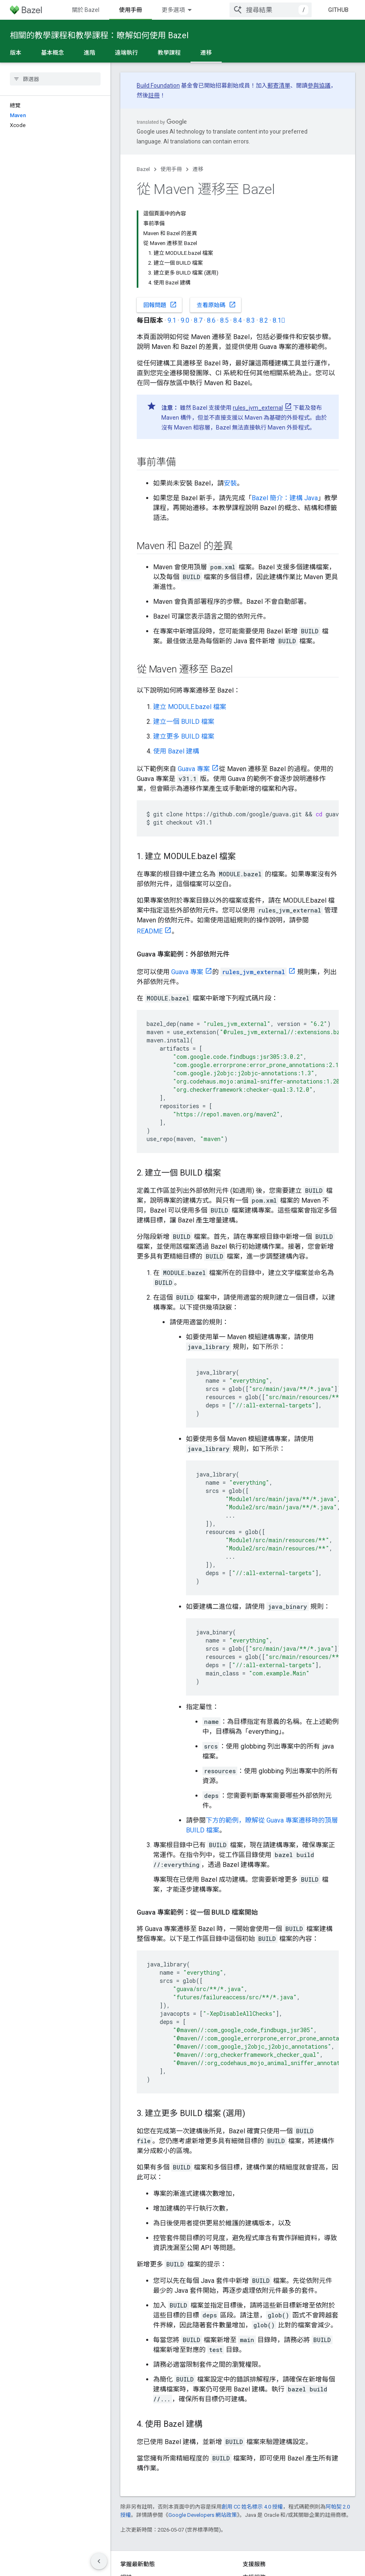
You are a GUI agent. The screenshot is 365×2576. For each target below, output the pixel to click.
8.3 (250, 228)
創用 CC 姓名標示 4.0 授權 (252, 2415)
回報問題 (160, 212)
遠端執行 (126, 52)
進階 (89, 52)
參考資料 (215, 10)
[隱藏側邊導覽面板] (99, 2561)
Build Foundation (158, 85)
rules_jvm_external (258, 315)
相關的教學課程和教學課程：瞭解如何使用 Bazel (99, 35)
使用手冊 (171, 169)
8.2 (263, 228)
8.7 (198, 228)
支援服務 (254, 2485)
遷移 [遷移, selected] (206, 52)
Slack (250, 2511)
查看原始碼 (216, 212)
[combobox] (271, 9)
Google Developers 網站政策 (202, 2423)
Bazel (143, 169)
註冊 (154, 95)
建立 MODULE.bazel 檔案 (189, 615)
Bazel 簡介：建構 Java (285, 406)
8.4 (237, 228)
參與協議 (319, 85)
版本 (15, 52)
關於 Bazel (85, 10)
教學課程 (169, 52)
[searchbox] (55, 78)
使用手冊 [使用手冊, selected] (173, 10)
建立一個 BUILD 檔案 (183, 629)
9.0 (185, 228)
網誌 (126, 2485)
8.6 (211, 228)
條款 (126, 2558)
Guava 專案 (194, 677)
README (150, 839)
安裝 (230, 391)
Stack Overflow (262, 2524)
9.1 (172, 228)
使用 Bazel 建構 (176, 659)
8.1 (279, 228)
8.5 (224, 228)
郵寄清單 (278, 85)
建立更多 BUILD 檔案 (183, 644)
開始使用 (130, 10)
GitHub (338, 10)
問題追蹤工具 (260, 2498)
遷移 (198, 169)
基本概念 (52, 52)
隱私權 (148, 2558)
